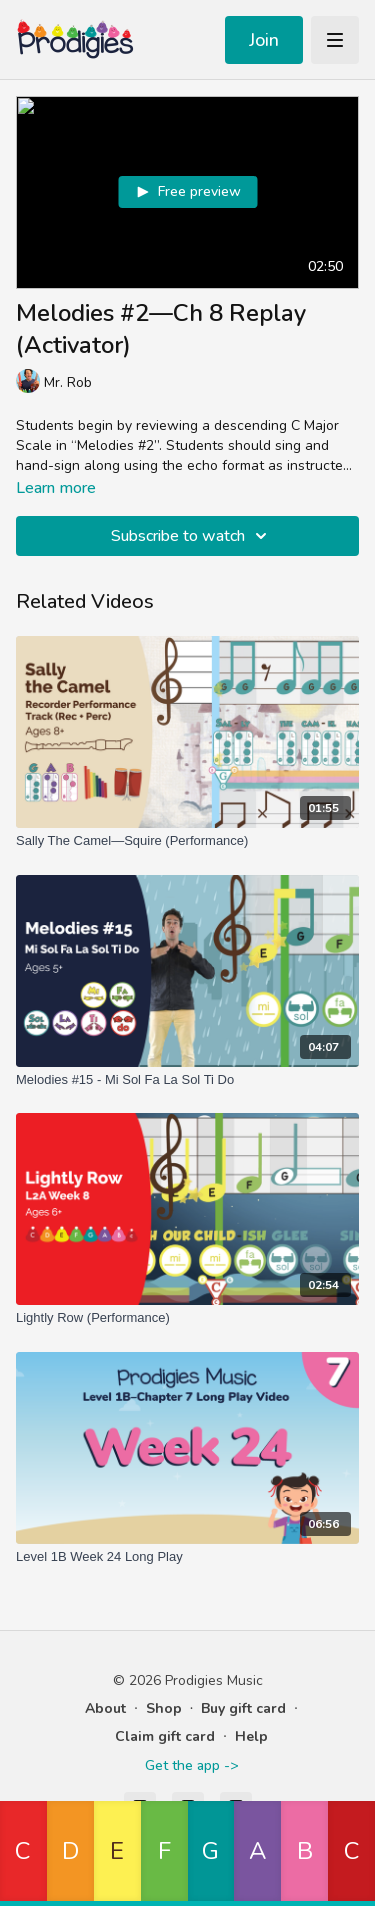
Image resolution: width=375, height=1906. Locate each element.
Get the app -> (191, 1765)
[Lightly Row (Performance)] (187, 1318)
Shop (164, 1708)
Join (264, 40)
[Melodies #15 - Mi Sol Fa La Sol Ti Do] (187, 1080)
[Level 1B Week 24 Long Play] (187, 1557)
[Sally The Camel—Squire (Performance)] (187, 841)
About (105, 1708)
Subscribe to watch (192, 536)
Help (251, 1736)
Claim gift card (165, 1736)
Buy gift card (243, 1708)
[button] (23, 1853)
